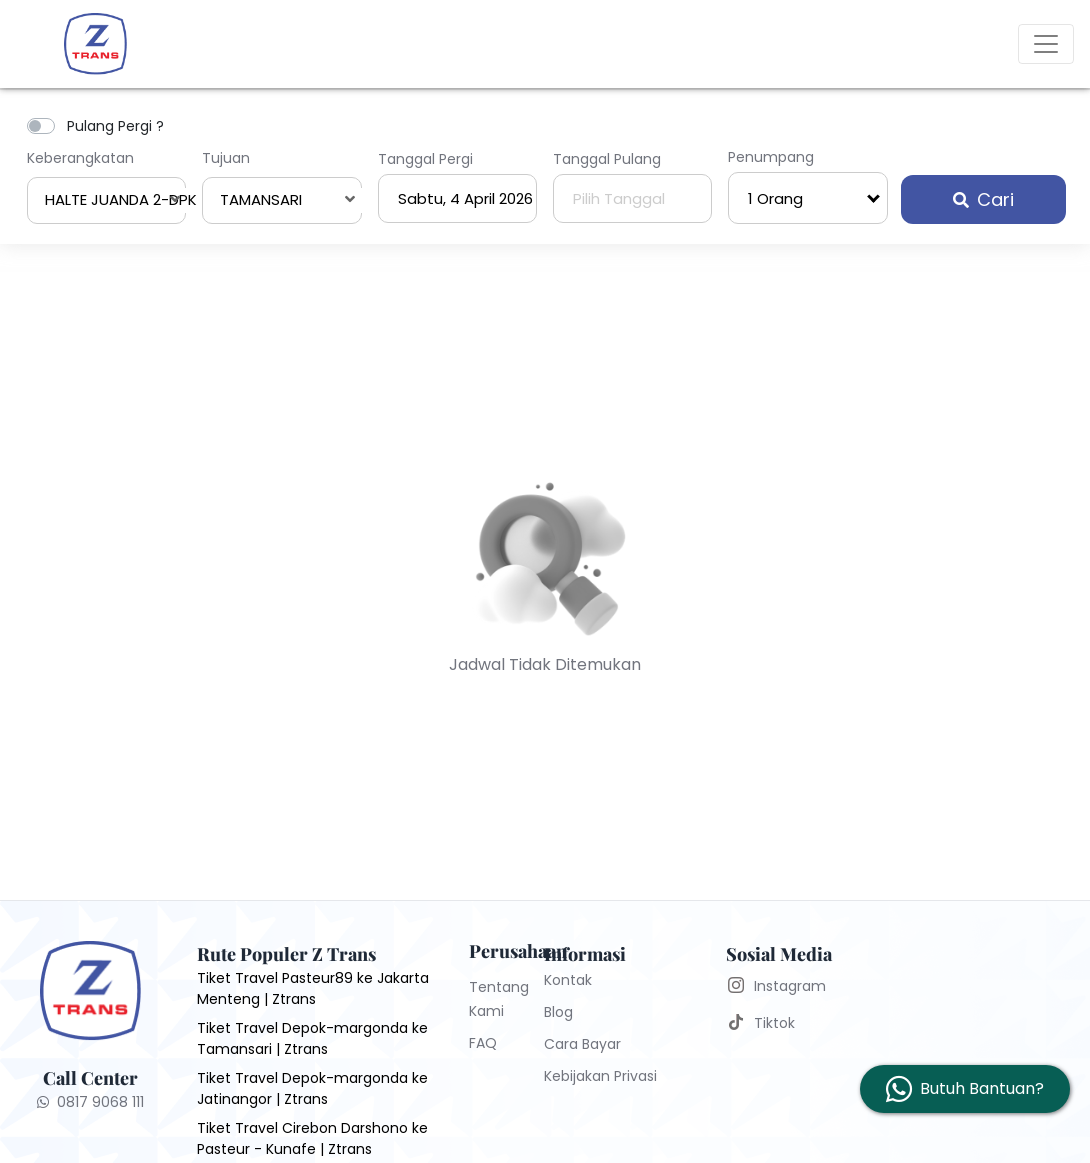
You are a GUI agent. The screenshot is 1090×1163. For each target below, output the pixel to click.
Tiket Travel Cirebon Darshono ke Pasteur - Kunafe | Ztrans (312, 1138)
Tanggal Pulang (607, 159)
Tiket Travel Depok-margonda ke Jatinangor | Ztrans (312, 1088)
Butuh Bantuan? (982, 1088)
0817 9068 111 (90, 1102)
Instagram (790, 986)
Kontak (568, 980)
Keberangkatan (80, 158)
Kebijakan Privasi (600, 1076)
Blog (558, 1012)
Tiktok (774, 1023)
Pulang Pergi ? (115, 126)
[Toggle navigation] (1046, 44)
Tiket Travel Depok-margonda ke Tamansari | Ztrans (312, 1038)
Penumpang (771, 157)
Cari (983, 199)
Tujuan (226, 158)
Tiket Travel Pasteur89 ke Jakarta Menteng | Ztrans (313, 988)
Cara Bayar (582, 1044)
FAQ (483, 1043)
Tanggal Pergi (425, 159)
